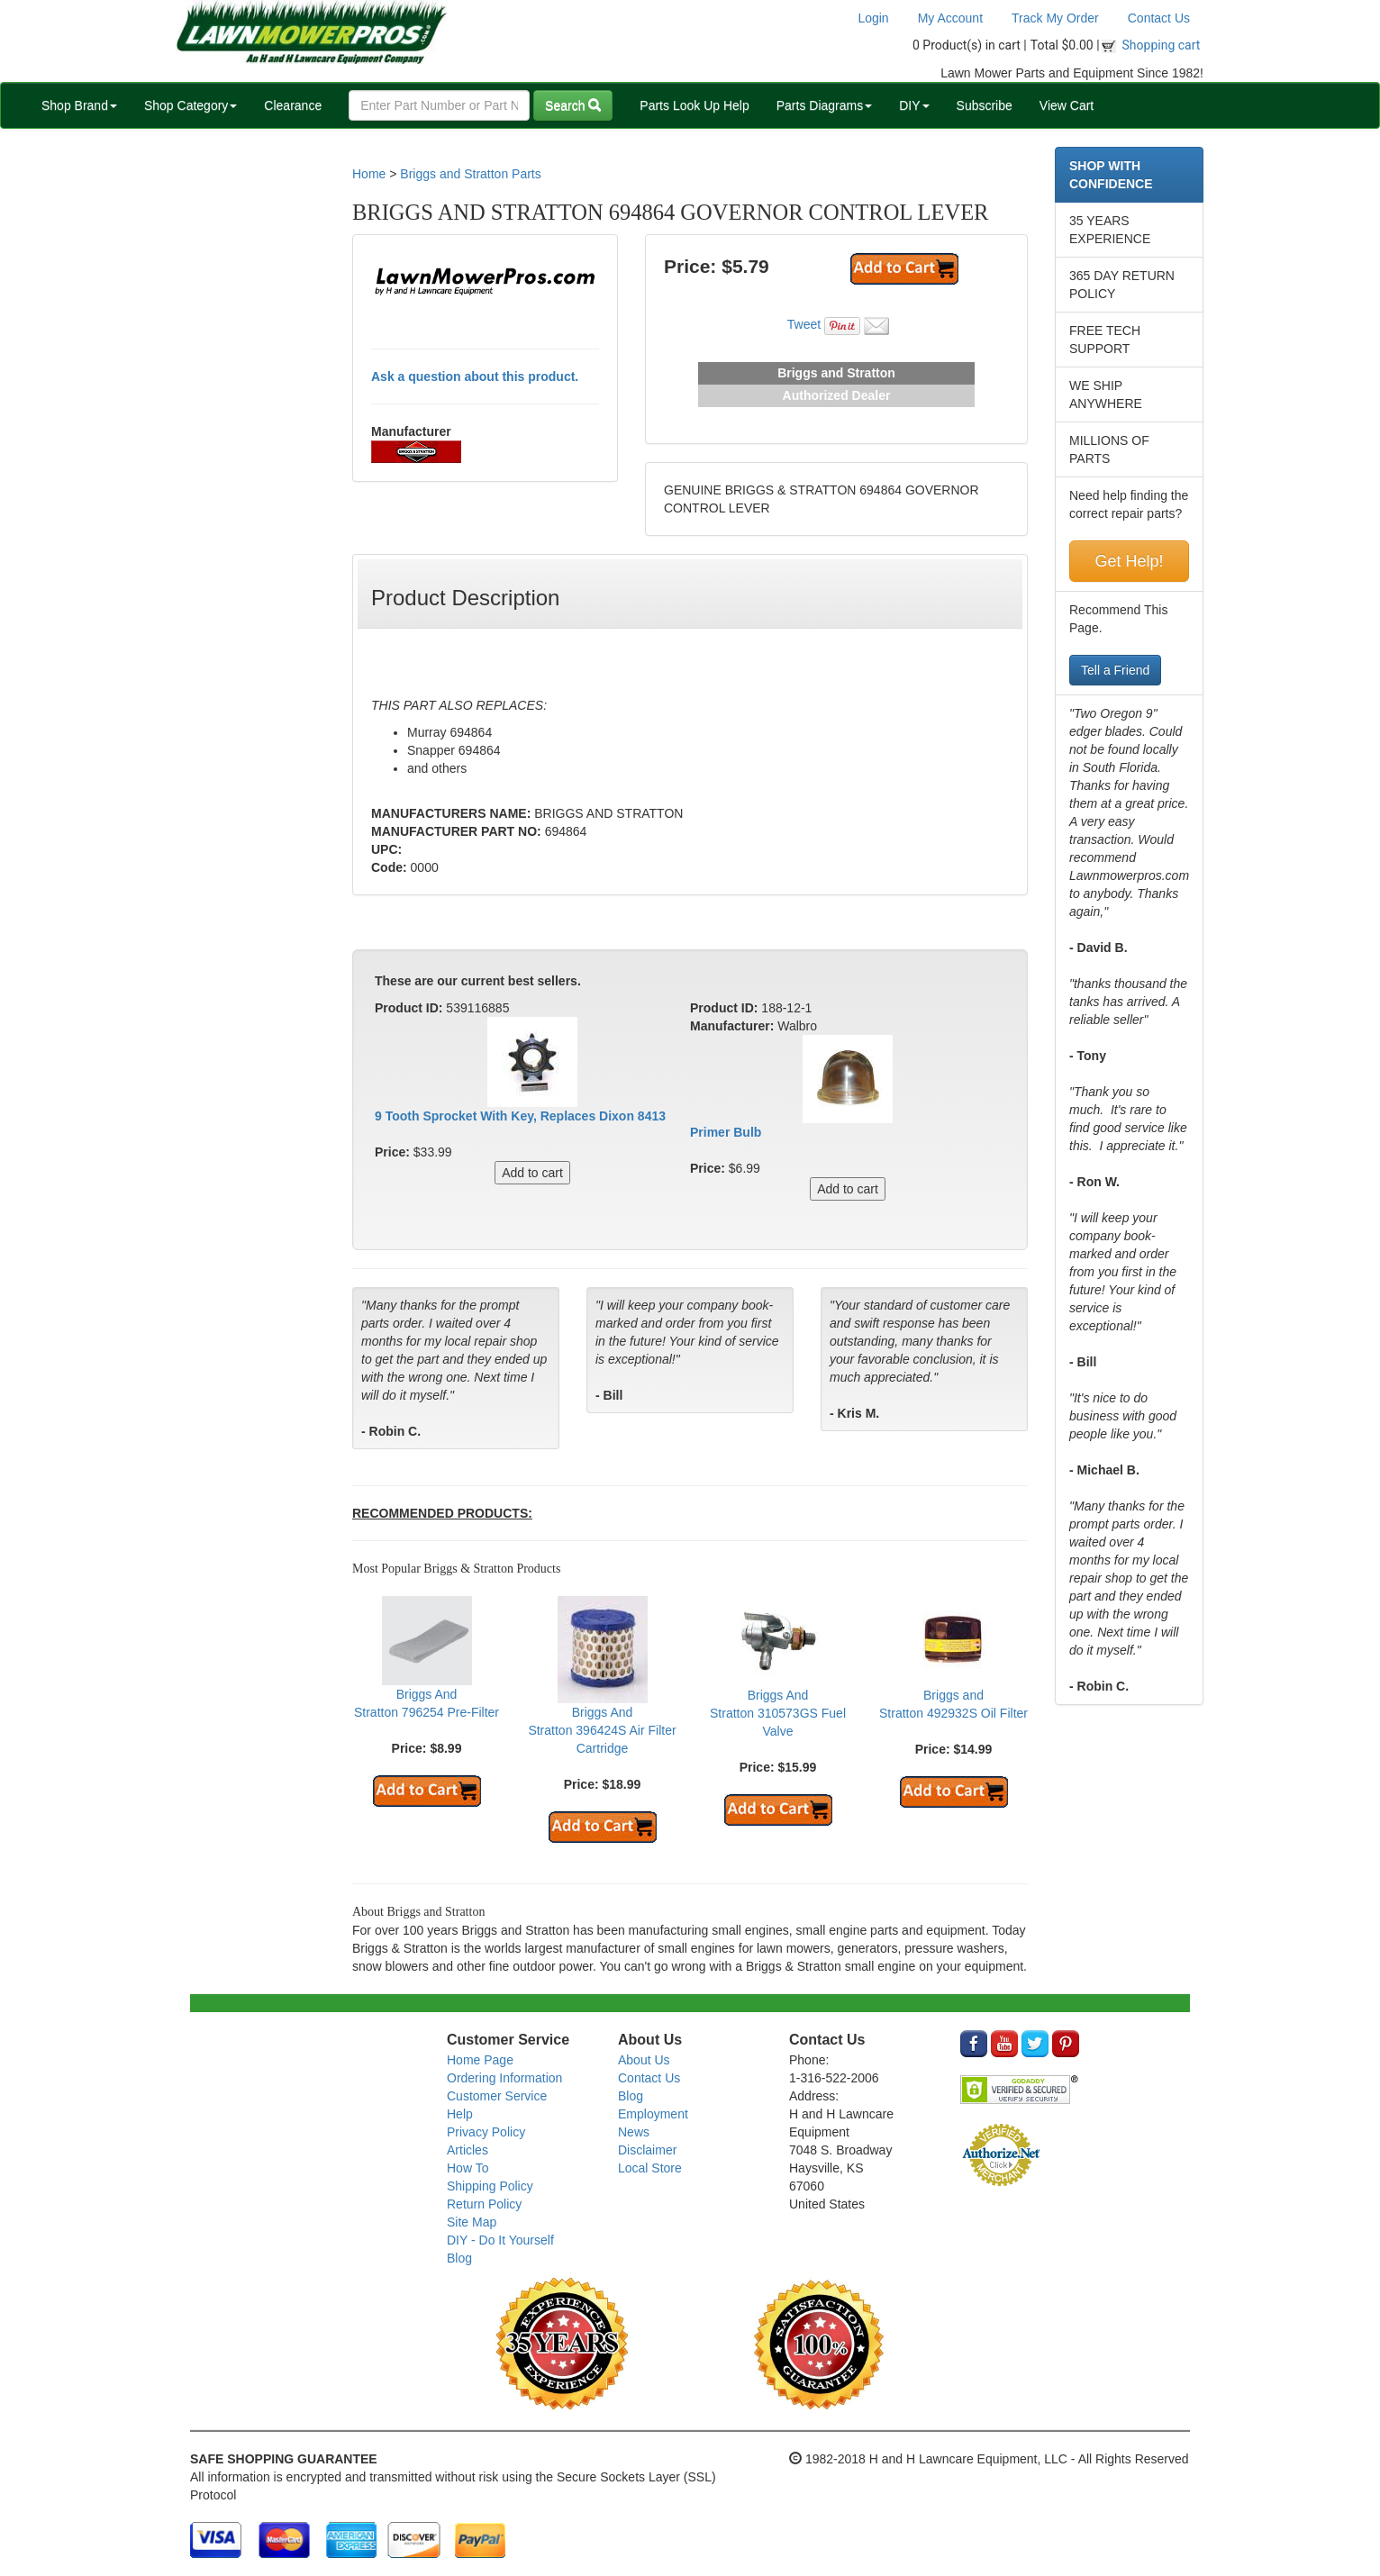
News (633, 2132)
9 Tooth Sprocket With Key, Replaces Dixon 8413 (520, 1116)
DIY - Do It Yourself (500, 2240)
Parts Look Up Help (694, 105)
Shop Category (190, 105)
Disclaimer (647, 2150)
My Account (950, 18)
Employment (653, 2114)
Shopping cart (1161, 45)
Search (573, 105)
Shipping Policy (490, 2186)
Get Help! (1128, 561)
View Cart (1067, 105)
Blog (459, 2258)
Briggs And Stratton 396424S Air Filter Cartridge (602, 1730)
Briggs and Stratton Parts (470, 174)
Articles (467, 2150)
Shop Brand (79, 105)
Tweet (804, 324)
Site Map (471, 2222)
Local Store (650, 2168)
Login (873, 18)
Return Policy (484, 2204)
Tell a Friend (1115, 670)
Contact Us (1159, 18)
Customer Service (497, 2096)
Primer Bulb (725, 1132)
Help (460, 2114)
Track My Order (1055, 18)
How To (467, 2168)
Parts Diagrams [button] (824, 105)
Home (369, 174)
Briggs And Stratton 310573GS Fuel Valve (778, 1713)
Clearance (293, 105)
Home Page (480, 2060)
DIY (914, 105)
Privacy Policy (486, 2132)
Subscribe (984, 105)
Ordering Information (504, 2078)
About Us (644, 2060)
